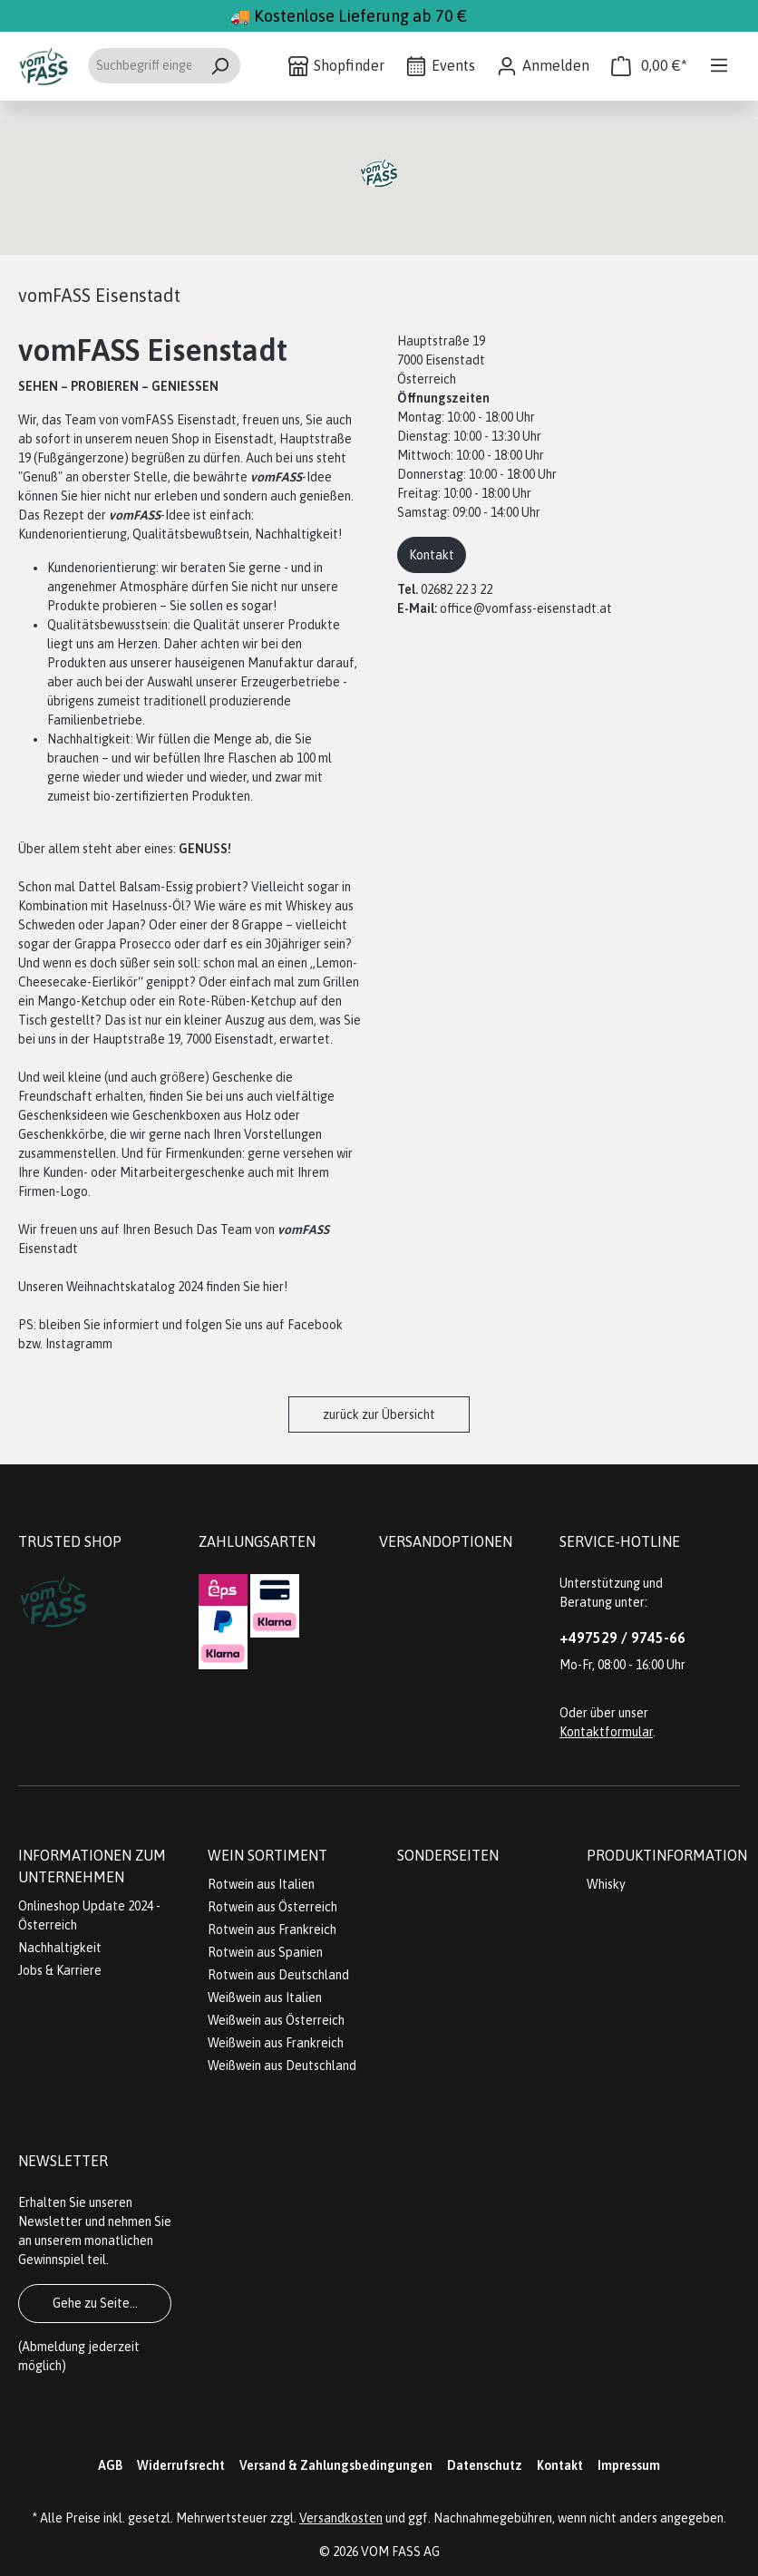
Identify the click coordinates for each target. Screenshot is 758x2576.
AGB (110, 2465)
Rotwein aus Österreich (272, 1907)
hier (273, 1286)
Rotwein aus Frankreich (272, 1929)
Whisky (606, 1884)
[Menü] (719, 65)
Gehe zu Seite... (95, 2303)
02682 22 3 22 (456, 589)
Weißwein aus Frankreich (276, 2043)
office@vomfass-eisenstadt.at (526, 608)
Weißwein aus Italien (265, 1997)
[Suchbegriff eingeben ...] (143, 65)
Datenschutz (484, 2465)
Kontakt (431, 555)
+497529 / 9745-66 (622, 1637)
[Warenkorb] (649, 65)
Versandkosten (341, 2518)
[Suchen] (220, 65)
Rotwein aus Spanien (265, 1952)
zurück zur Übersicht (379, 1414)
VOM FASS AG (400, 2551)
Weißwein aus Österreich (276, 2020)
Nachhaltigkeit (60, 1947)
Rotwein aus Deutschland (278, 1975)
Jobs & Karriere (60, 1970)
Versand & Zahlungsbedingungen (335, 2465)
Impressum (629, 2465)
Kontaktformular (606, 1732)
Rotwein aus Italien (261, 1884)
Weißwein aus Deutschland (282, 2065)
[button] (379, 173)
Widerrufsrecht (181, 2465)
